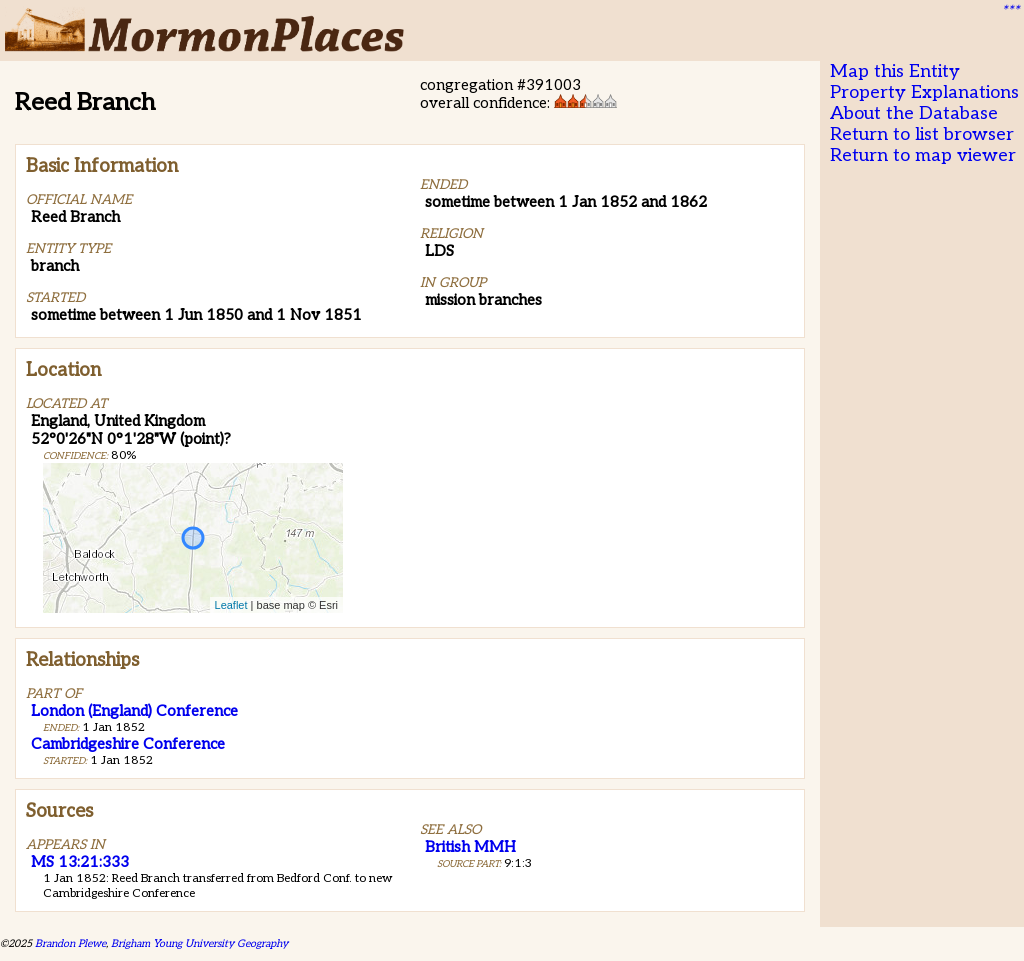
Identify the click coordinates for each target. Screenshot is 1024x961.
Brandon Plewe (70, 943)
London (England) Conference (134, 711)
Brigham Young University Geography (199, 943)
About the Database (914, 113)
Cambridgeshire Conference (128, 744)
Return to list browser (922, 134)
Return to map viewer (923, 155)
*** (1010, 11)
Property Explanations (924, 92)
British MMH (470, 847)
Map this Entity (895, 71)
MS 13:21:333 (80, 862)
